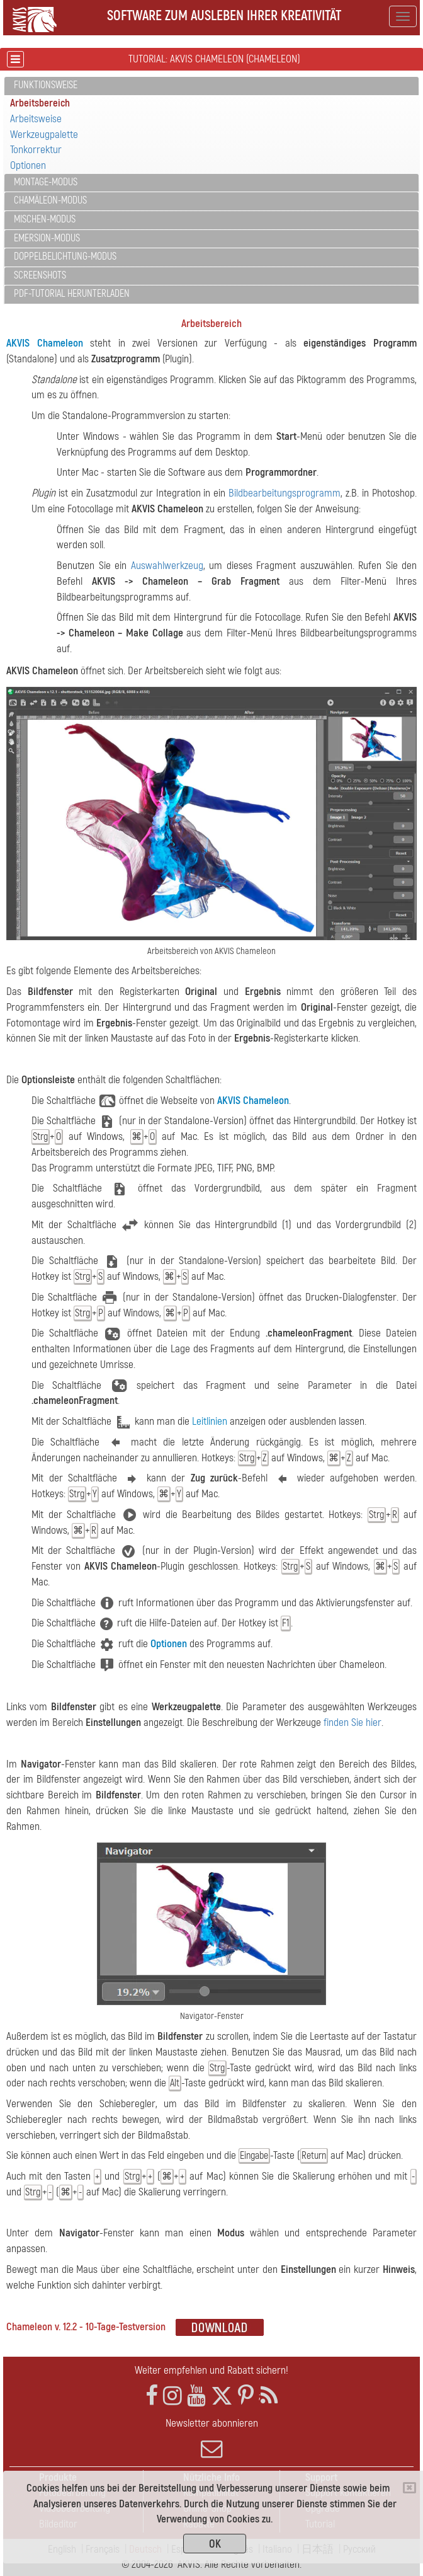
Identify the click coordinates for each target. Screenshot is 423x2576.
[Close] (409, 2488)
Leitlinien (209, 1421)
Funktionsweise (45, 85)
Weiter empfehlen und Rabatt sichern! (211, 2370)
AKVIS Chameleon (44, 343)
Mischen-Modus (45, 219)
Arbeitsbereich (40, 103)
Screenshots (40, 275)
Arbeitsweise (36, 118)
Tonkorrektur (36, 149)
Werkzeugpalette (44, 134)
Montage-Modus (45, 182)
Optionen (28, 165)
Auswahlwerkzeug (167, 565)
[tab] (211, 86)
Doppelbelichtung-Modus (65, 256)
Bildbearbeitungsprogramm (284, 493)
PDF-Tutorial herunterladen (72, 293)
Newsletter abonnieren (211, 2438)
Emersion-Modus (47, 238)
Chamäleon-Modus (50, 200)
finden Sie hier (352, 1722)
